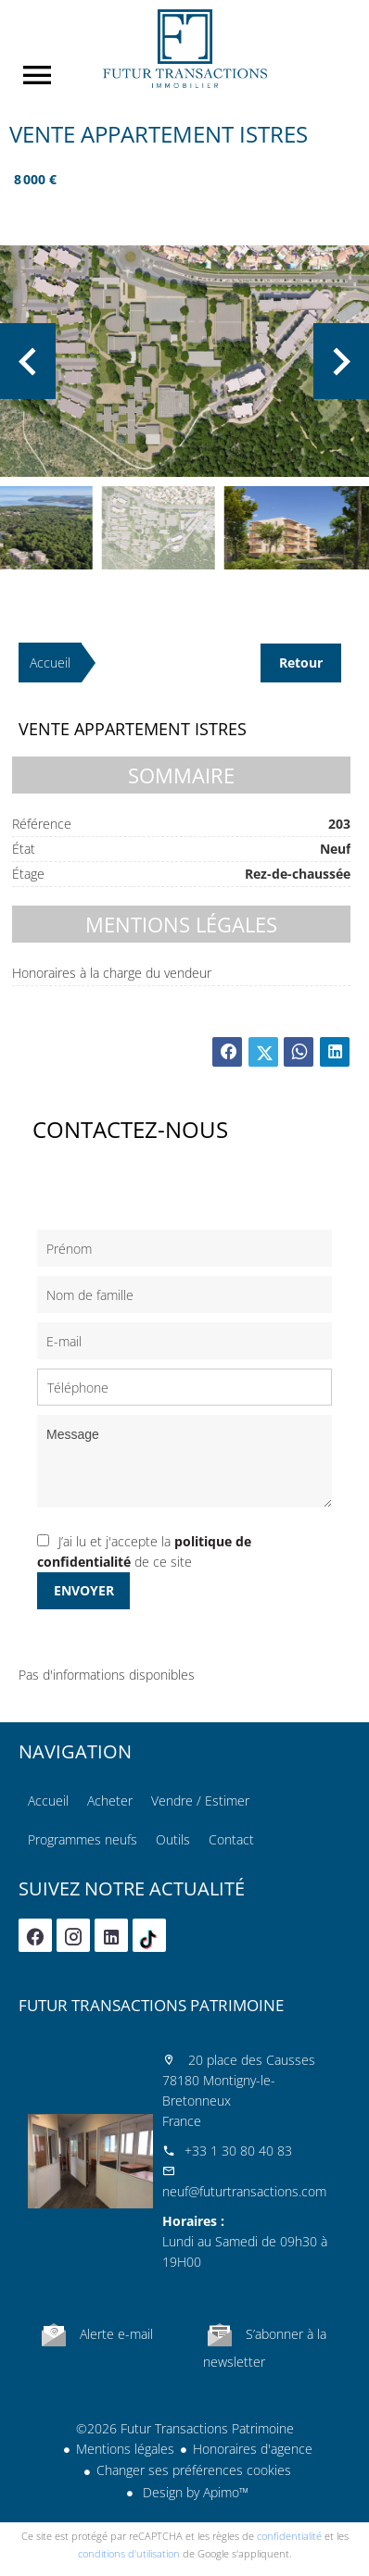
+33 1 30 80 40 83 (238, 2150)
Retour (301, 662)
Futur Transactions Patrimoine (151, 2005)
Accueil (184, 48)
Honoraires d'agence (252, 2448)
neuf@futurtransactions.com (244, 2191)
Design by (193, 2492)
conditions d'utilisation (129, 2553)
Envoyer (84, 1590)
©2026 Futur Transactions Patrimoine (185, 2428)
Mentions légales (125, 2448)
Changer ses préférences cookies (193, 2470)
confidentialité (289, 2536)
